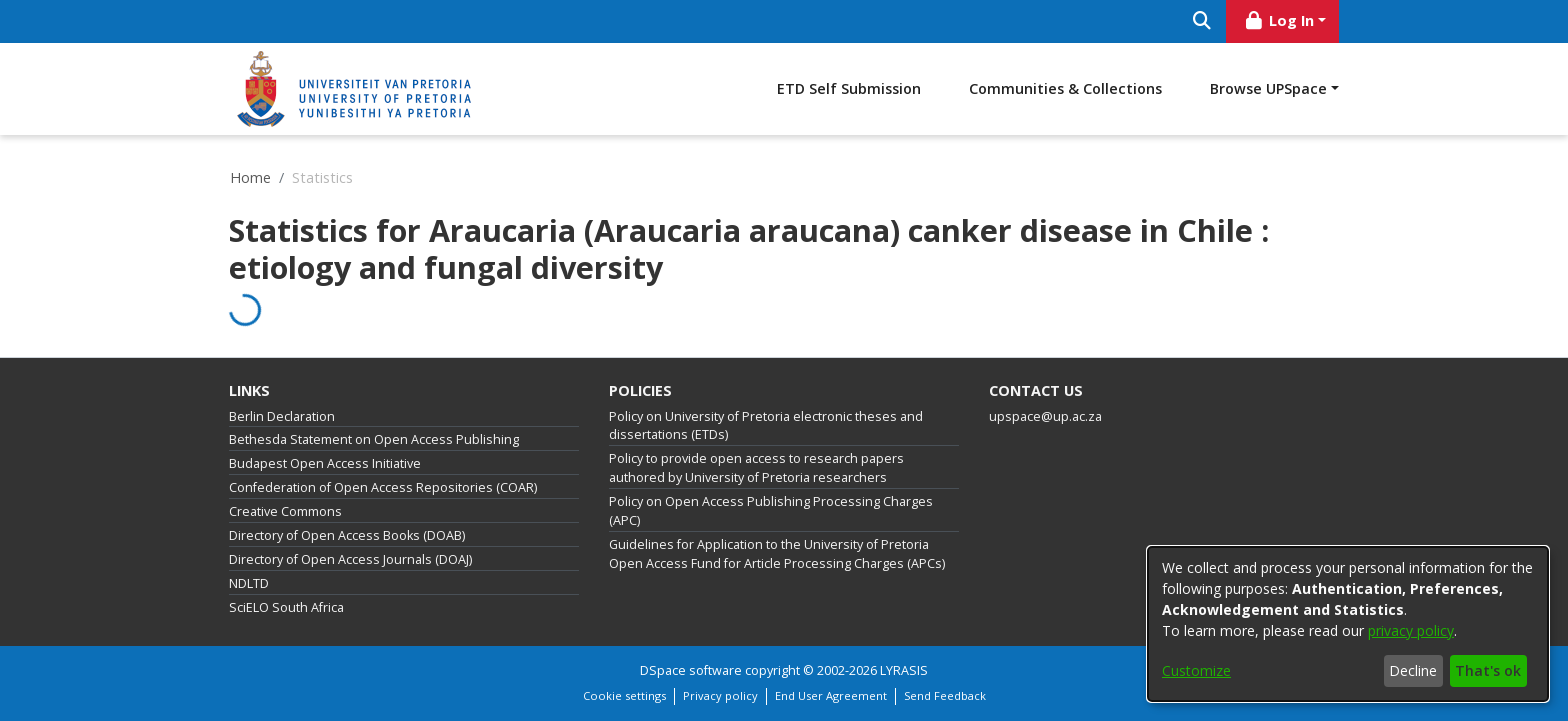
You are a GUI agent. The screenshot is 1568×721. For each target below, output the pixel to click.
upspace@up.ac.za (1045, 416)
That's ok (1488, 670)
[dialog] (1348, 624)
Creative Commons (285, 511)
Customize (1196, 670)
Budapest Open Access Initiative (325, 463)
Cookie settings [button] (624, 695)
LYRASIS (904, 670)
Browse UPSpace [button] (1268, 88)
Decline (1413, 670)
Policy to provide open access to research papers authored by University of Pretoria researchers (756, 468)
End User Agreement (831, 695)
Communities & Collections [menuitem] (1065, 88)
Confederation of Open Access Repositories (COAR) (383, 487)
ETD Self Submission (849, 88)
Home (250, 177)
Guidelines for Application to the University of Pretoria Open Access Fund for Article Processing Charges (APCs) (777, 554)
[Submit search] (1201, 21)
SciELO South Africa (286, 607)
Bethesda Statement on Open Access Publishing (374, 439)
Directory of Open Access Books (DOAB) (347, 535)
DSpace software (691, 670)
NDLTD (249, 583)
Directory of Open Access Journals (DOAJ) (350, 559)
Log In (1279, 20)
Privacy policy (720, 695)
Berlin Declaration (282, 416)
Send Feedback (945, 695)
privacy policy (1411, 630)
